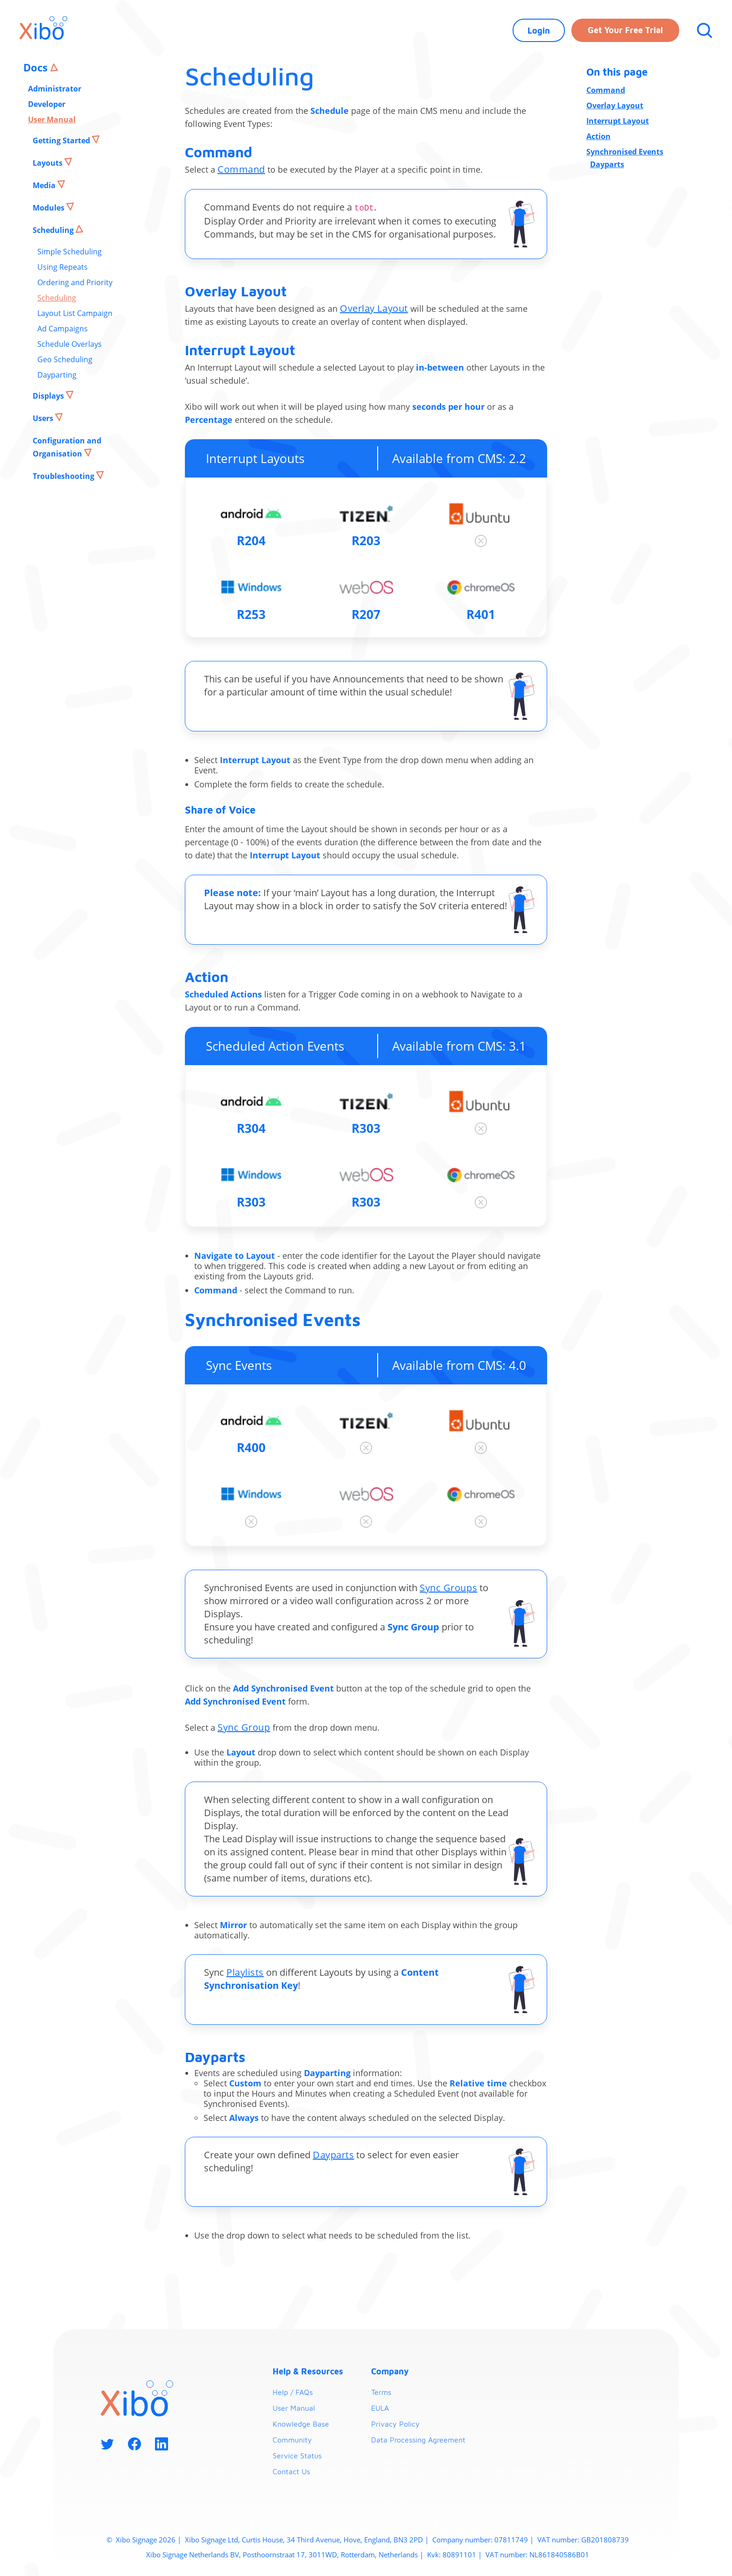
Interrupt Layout (617, 121)
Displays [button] (49, 396)
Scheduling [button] (54, 230)
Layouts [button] (48, 163)
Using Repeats (62, 267)
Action (598, 136)
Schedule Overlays (69, 344)
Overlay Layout (374, 308)
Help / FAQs (293, 2392)
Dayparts (333, 2154)
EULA (380, 2408)
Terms (381, 2392)
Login (539, 30)
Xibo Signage (135, 2539)
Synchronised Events (624, 152)
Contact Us (291, 2471)
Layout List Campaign (75, 313)
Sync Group (244, 1727)
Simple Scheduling (69, 251)
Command (241, 169)
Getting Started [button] (62, 140)
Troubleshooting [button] (64, 476)
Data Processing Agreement (418, 2440)
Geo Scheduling (64, 359)
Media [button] (45, 185)
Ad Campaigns (62, 328)
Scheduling (56, 298)
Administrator (54, 89)
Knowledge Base (301, 2424)
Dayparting (57, 375)
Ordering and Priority (75, 282)
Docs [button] (36, 67)
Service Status (297, 2455)
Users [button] (44, 418)
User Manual (52, 119)
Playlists (245, 1972)
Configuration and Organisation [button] (67, 447)
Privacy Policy (395, 2424)
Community (292, 2440)
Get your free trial (625, 30)
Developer (46, 104)
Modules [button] (49, 208)
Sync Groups (448, 1587)
